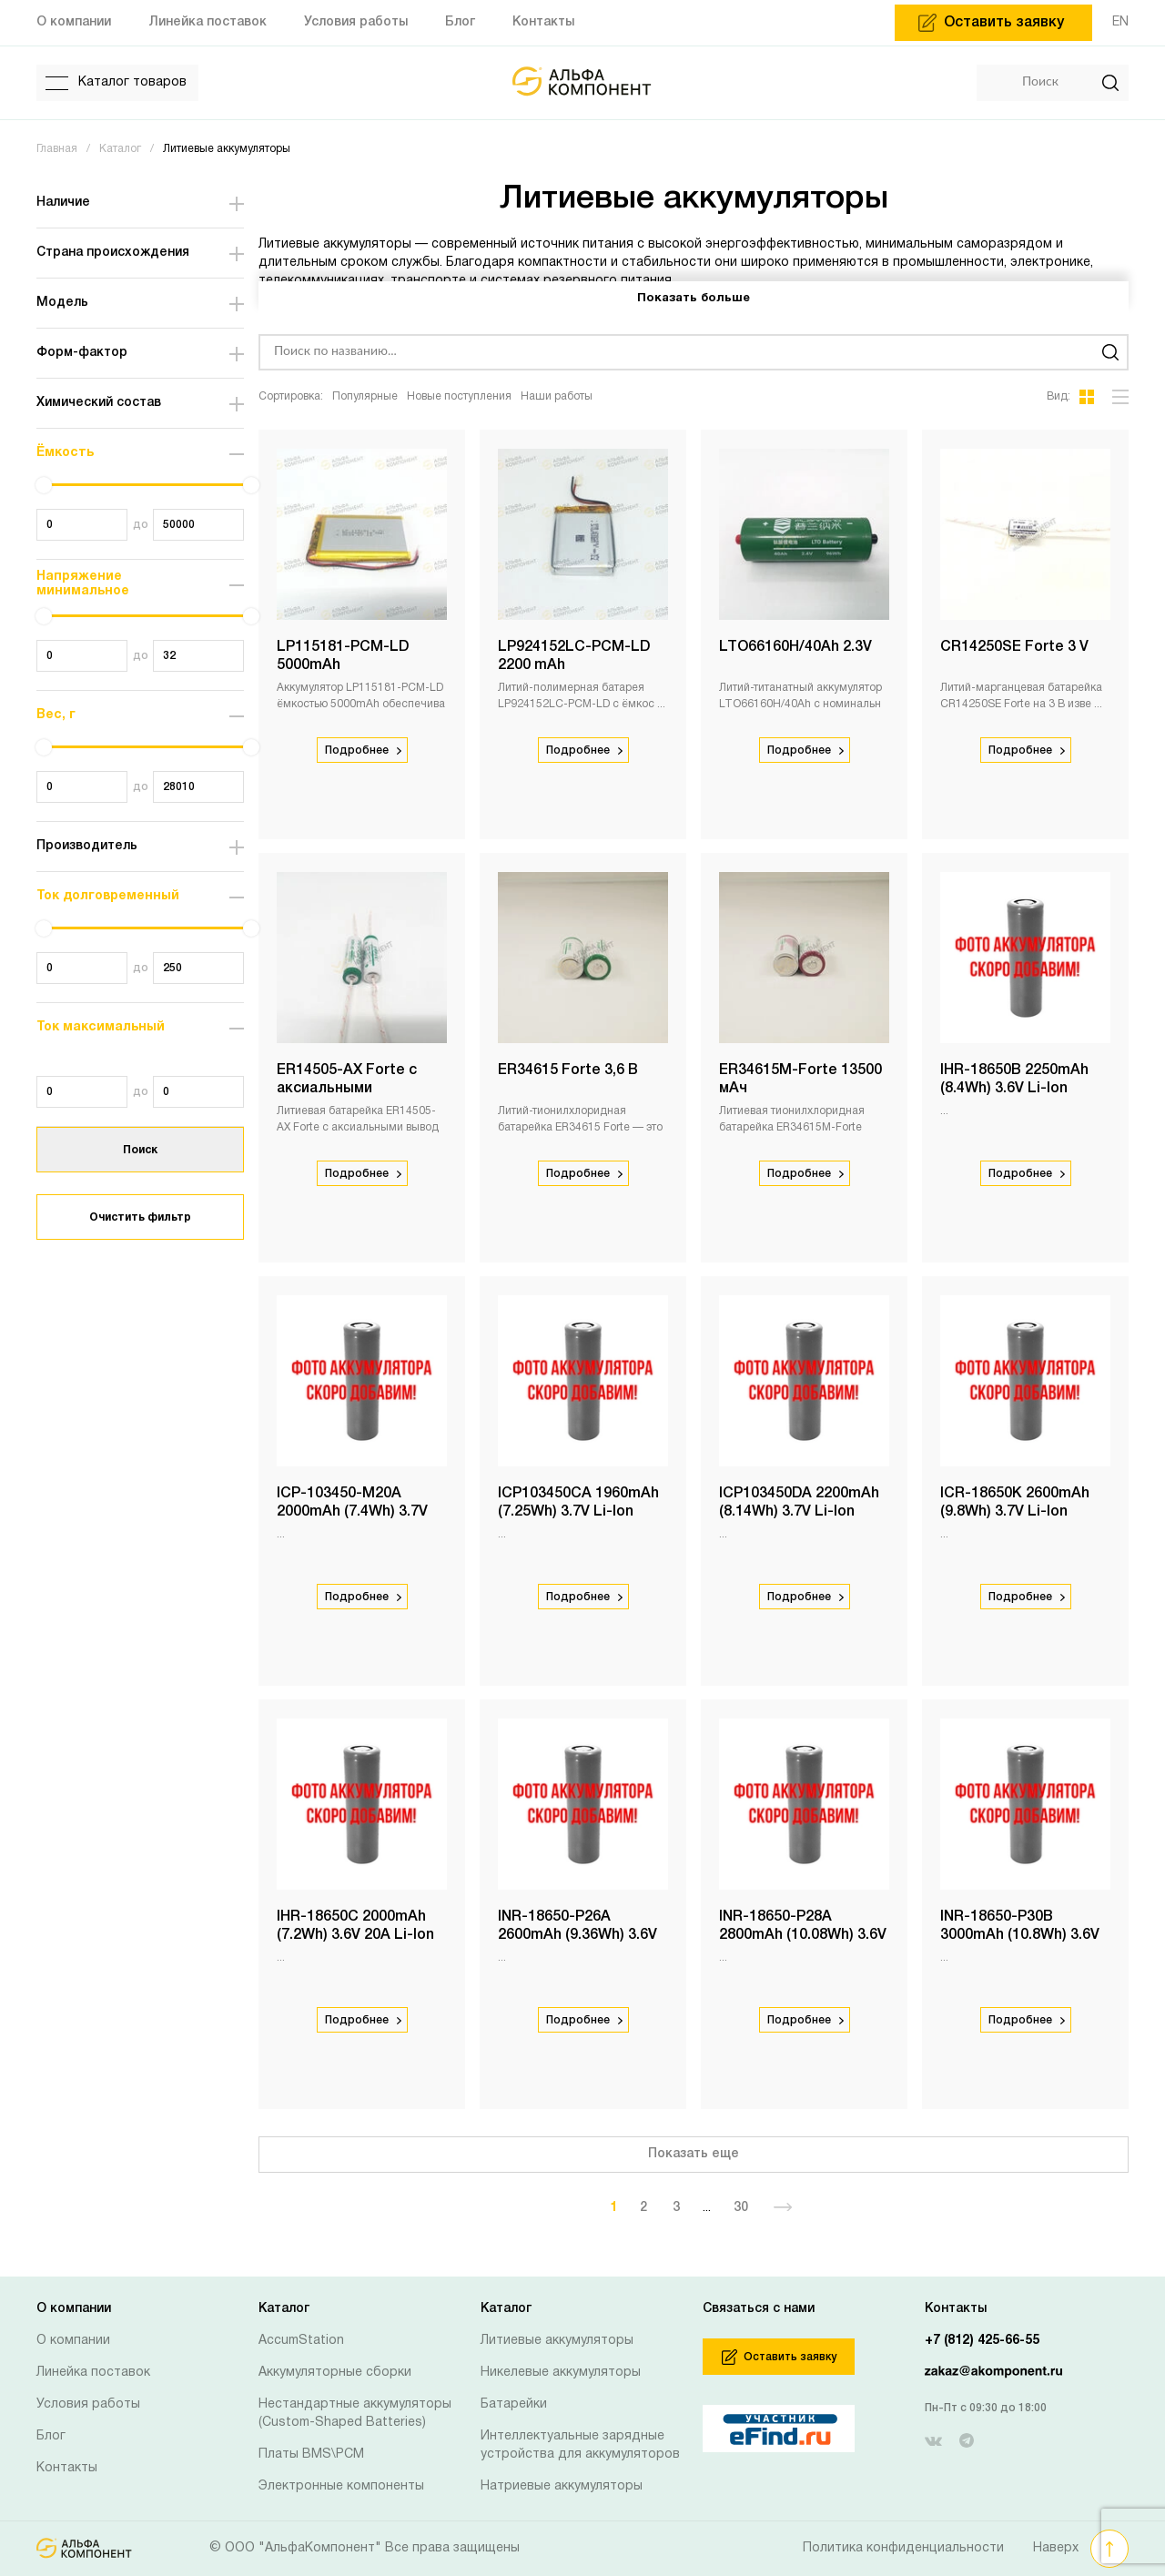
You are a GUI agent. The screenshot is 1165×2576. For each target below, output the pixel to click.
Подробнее (363, 750)
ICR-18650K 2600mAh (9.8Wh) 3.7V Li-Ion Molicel (1014, 1511)
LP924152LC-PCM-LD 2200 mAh (574, 656)
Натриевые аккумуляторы (562, 2486)
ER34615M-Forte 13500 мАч (800, 1079)
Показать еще (693, 2154)
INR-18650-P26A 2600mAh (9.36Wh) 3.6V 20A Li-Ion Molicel (577, 1935)
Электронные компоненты (341, 2486)
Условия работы (88, 2404)
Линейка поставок (93, 2372)
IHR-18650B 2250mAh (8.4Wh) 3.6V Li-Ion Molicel (1014, 1088)
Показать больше (693, 298)
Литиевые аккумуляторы (557, 2341)
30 (741, 2208)
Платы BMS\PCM (311, 2454)
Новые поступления (459, 396)
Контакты (66, 2468)
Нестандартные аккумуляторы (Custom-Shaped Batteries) (354, 2414)
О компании (73, 2341)
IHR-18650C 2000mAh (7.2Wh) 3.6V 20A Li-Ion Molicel (355, 1935)
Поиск (140, 1150)
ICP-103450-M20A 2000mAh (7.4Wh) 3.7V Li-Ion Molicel (352, 1511)
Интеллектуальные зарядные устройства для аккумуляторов (580, 2445)
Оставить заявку (779, 2357)
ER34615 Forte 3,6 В (568, 1070)
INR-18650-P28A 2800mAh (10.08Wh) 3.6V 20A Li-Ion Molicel (802, 1935)
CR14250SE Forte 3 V (1014, 647)
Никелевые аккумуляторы (561, 2372)
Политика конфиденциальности (903, 2548)
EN (1120, 22)
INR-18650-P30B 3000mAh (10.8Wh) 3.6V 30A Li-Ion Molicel (1019, 1935)
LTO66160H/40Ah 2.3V (795, 647)
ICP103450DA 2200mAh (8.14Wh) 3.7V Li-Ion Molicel (799, 1511)
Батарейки (514, 2404)
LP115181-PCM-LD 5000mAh (343, 656)
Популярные (365, 396)
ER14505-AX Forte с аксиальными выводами (347, 1088)
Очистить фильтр (140, 1217)
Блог (51, 2436)
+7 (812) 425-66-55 (982, 2341)
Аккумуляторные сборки (334, 2372)
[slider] (43, 485)
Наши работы (557, 396)
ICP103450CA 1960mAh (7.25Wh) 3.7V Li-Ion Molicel (578, 1511)
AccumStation (301, 2341)
